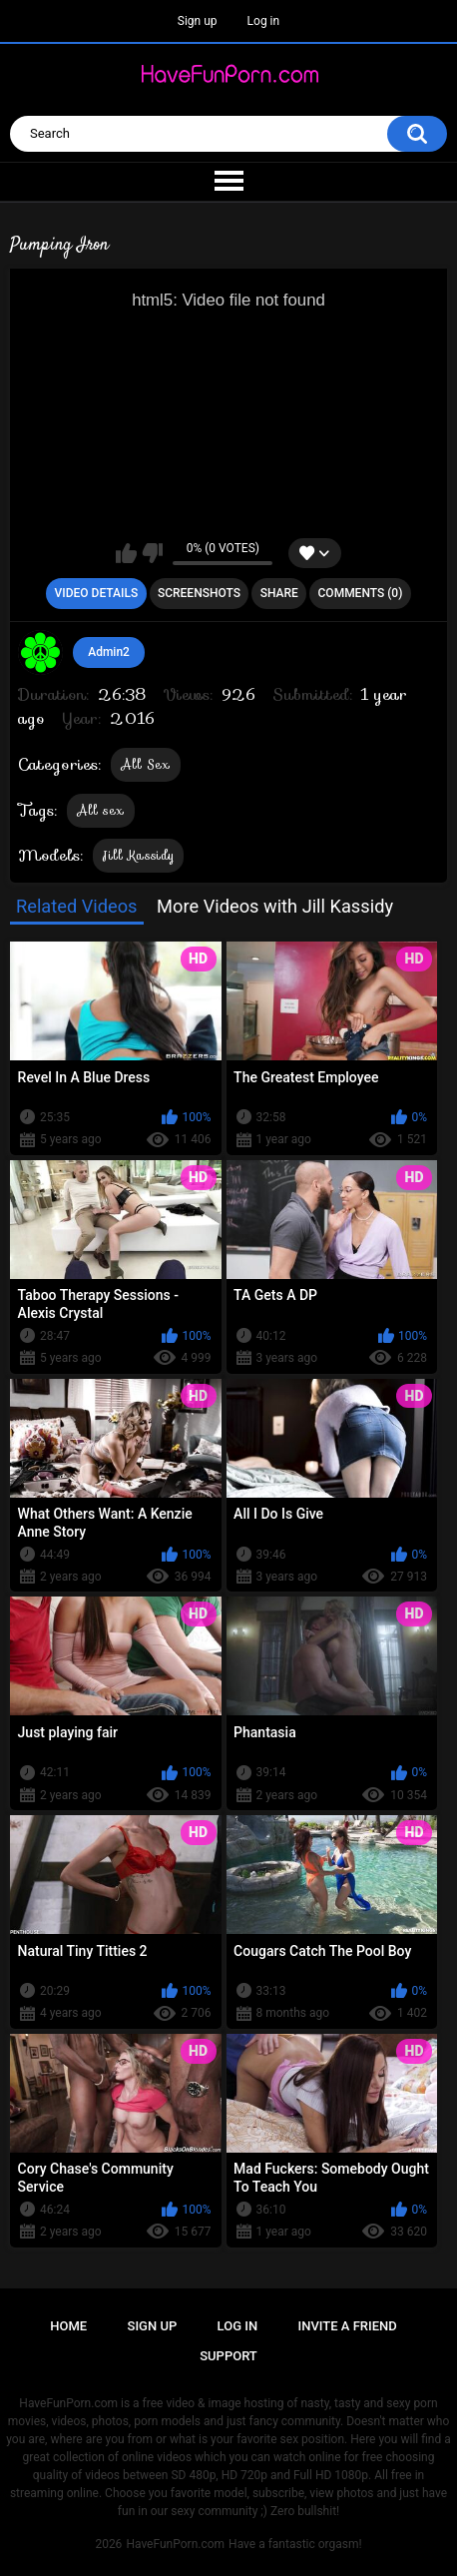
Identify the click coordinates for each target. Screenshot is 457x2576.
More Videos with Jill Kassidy (275, 906)
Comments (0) (360, 593)
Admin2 (109, 652)
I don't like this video (152, 553)
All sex (101, 810)
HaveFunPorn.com (175, 2544)
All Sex (146, 764)
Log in (263, 21)
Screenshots (199, 593)
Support (228, 2355)
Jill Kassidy (139, 855)
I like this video (126, 553)
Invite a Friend (347, 2325)
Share (279, 593)
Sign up (198, 21)
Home (68, 2325)
